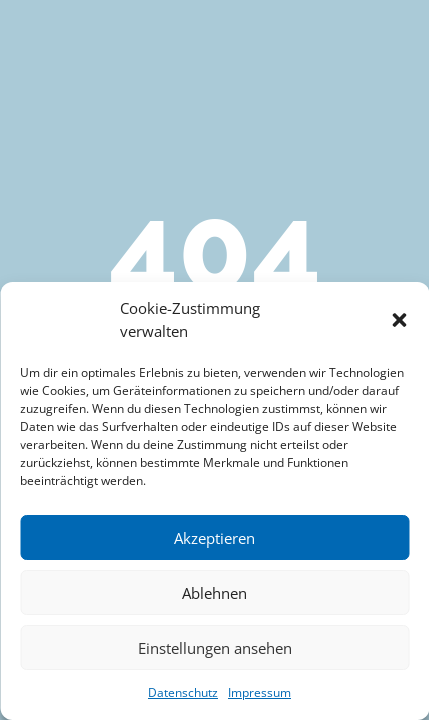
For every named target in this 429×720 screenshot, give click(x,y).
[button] (399, 320)
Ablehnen (214, 593)
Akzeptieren (214, 538)
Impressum (259, 692)
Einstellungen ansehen (215, 648)
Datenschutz (183, 692)
